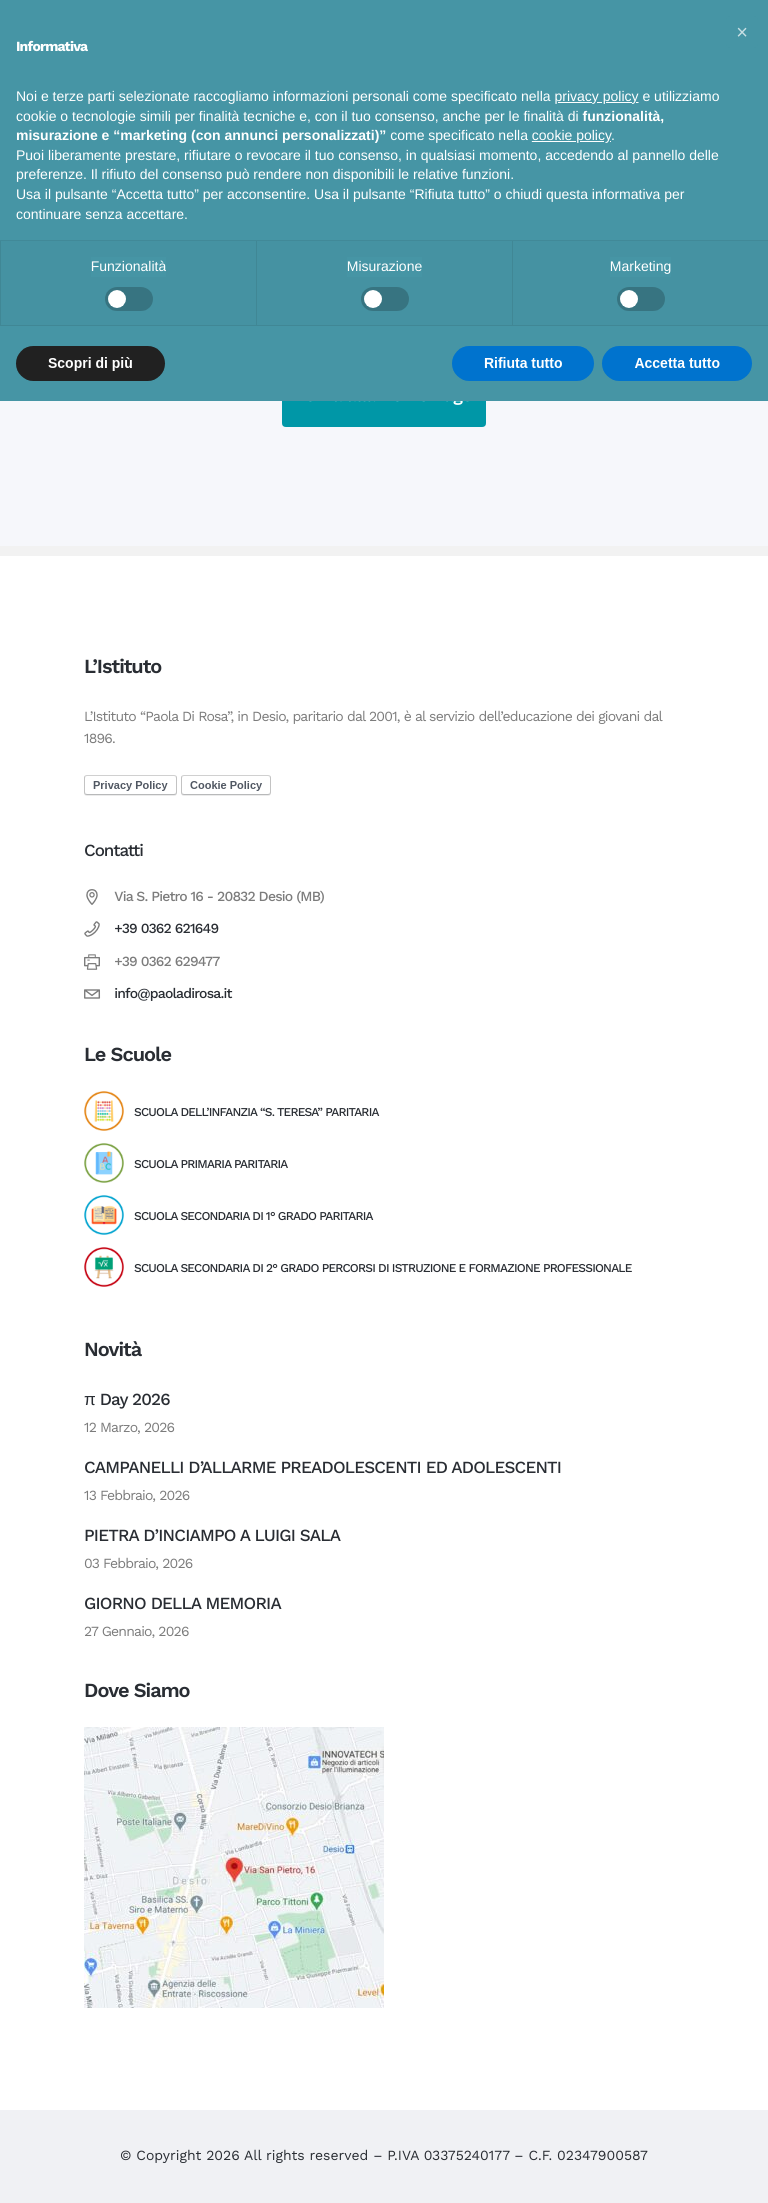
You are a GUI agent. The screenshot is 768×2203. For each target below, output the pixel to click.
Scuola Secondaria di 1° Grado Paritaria (253, 1216)
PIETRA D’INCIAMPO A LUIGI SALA (212, 1536)
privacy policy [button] (597, 96)
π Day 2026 (127, 1400)
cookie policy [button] (571, 135)
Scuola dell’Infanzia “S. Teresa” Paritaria (256, 1112)
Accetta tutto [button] (677, 363)
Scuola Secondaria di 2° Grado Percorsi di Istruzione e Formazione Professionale (383, 1268)
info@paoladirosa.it (173, 994)
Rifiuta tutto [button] (523, 363)
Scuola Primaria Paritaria (210, 1164)
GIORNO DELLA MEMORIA (182, 1604)
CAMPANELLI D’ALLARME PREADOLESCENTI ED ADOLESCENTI (322, 1468)
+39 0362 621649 (166, 929)
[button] (742, 32)
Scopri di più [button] (90, 363)
